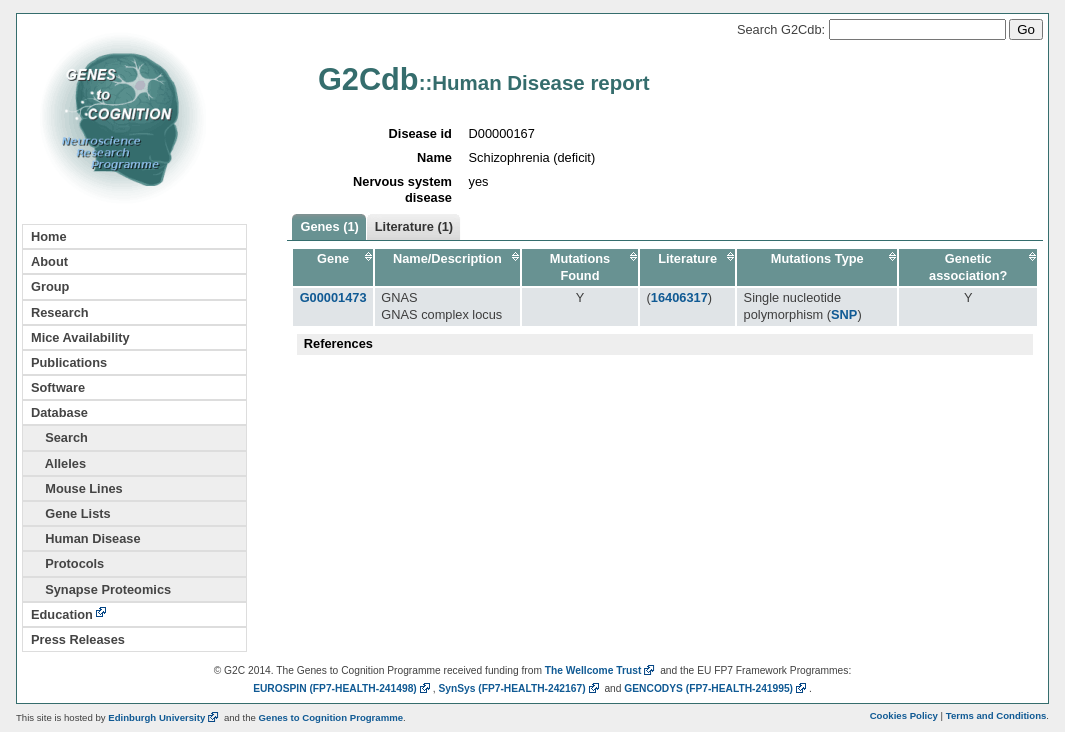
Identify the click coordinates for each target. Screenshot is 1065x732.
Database (59, 412)
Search (59, 437)
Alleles (58, 463)
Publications (69, 362)
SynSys (519, 688)
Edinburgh (164, 717)
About (49, 261)
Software (58, 387)
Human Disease (86, 538)
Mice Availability (80, 337)
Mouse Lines (77, 488)
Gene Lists (71, 513)
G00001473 (333, 297)
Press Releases (78, 639)
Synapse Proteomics (101, 589)
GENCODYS (716, 688)
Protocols (67, 563)
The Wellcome (601, 670)
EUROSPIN (343, 688)
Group (50, 286)
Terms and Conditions (996, 715)
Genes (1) (329, 226)
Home (49, 236)
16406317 (679, 297)
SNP (844, 314)
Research (60, 312)
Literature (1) (414, 226)
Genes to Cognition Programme (331, 717)
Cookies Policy (904, 715)
